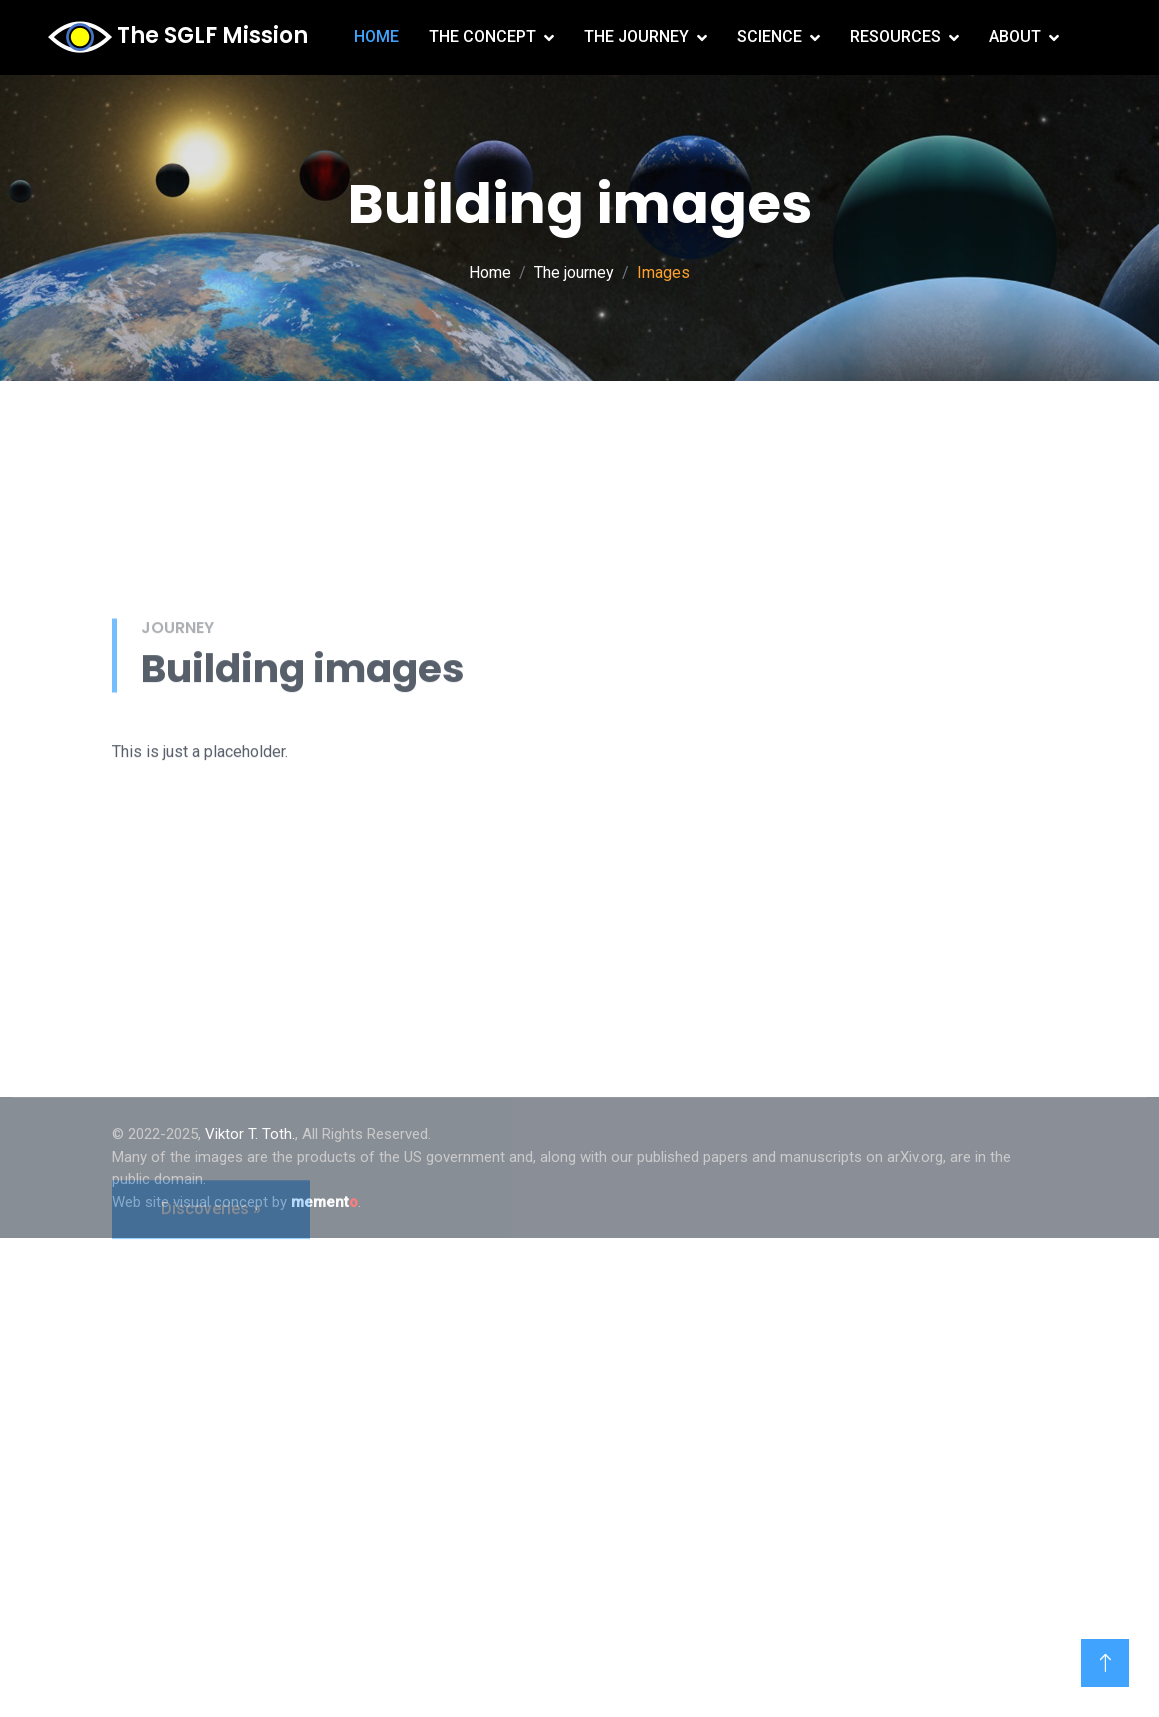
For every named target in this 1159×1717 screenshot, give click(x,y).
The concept (482, 36)
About (1015, 36)
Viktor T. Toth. (250, 1134)
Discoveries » (211, 1305)
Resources (895, 36)
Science (769, 36)
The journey (636, 36)
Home (376, 36)
